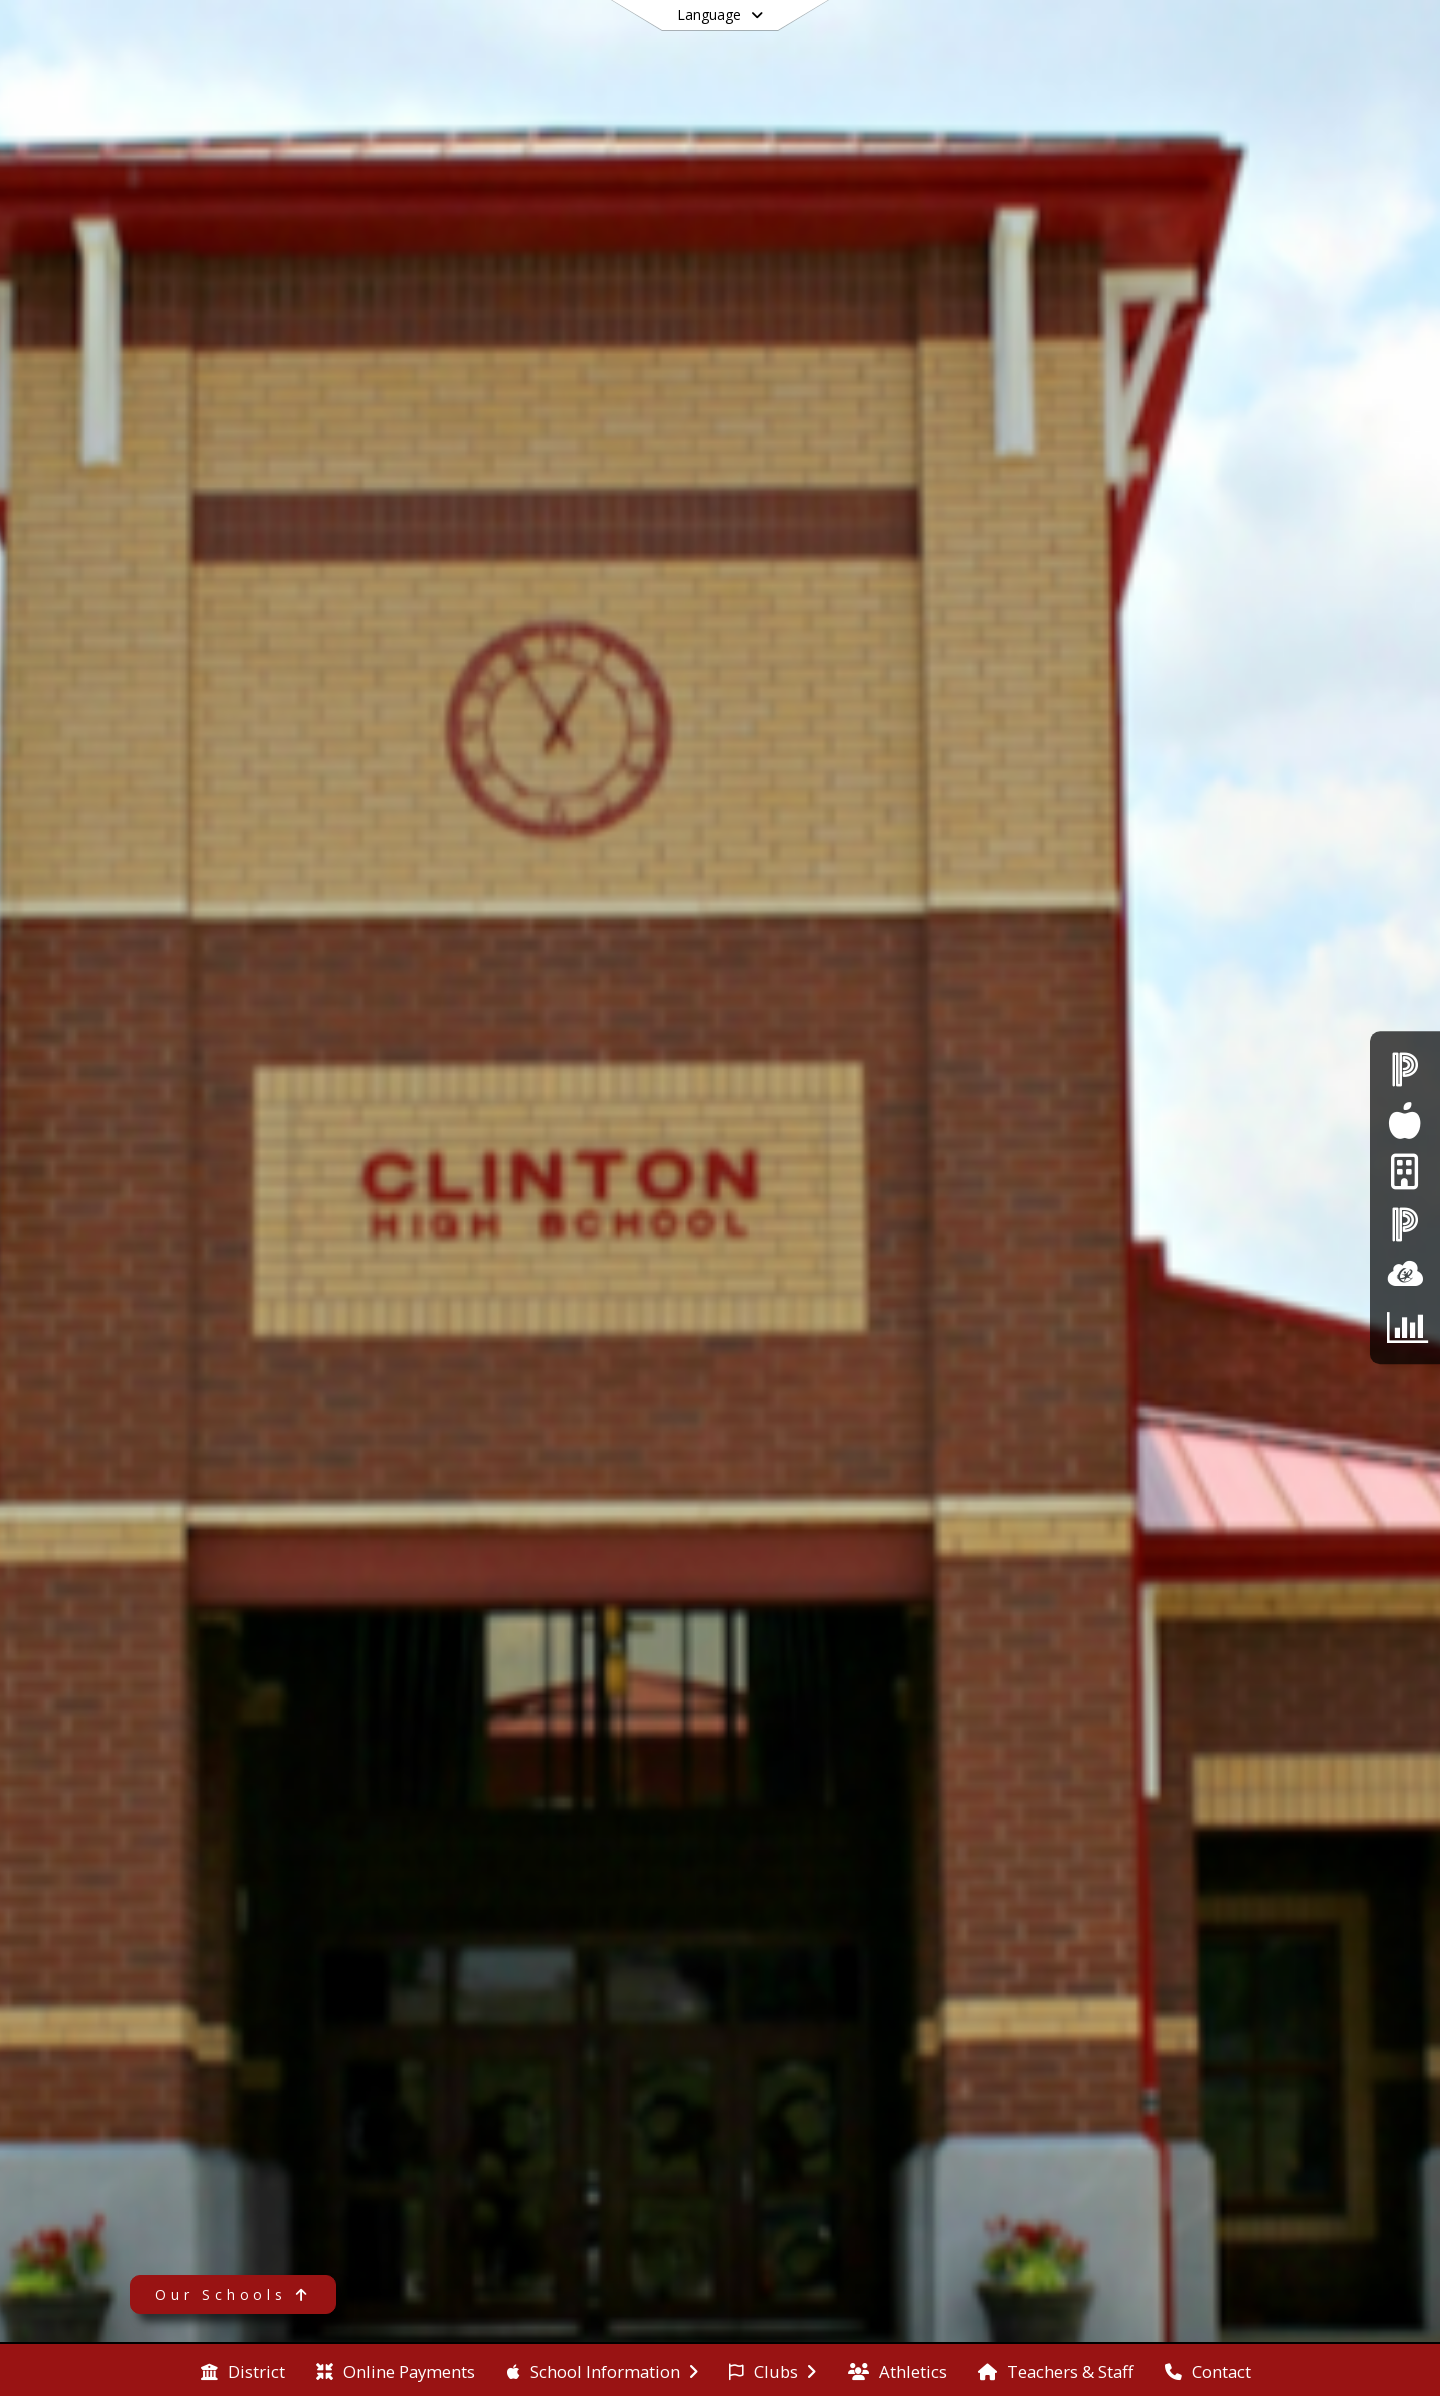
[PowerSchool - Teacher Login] (1405, 1223)
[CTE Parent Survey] (1405, 1326)
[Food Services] (1404, 1120)
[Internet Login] (1404, 1172)
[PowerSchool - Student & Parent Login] (1405, 1069)
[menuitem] (243, 2370)
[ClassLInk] (1405, 1274)
